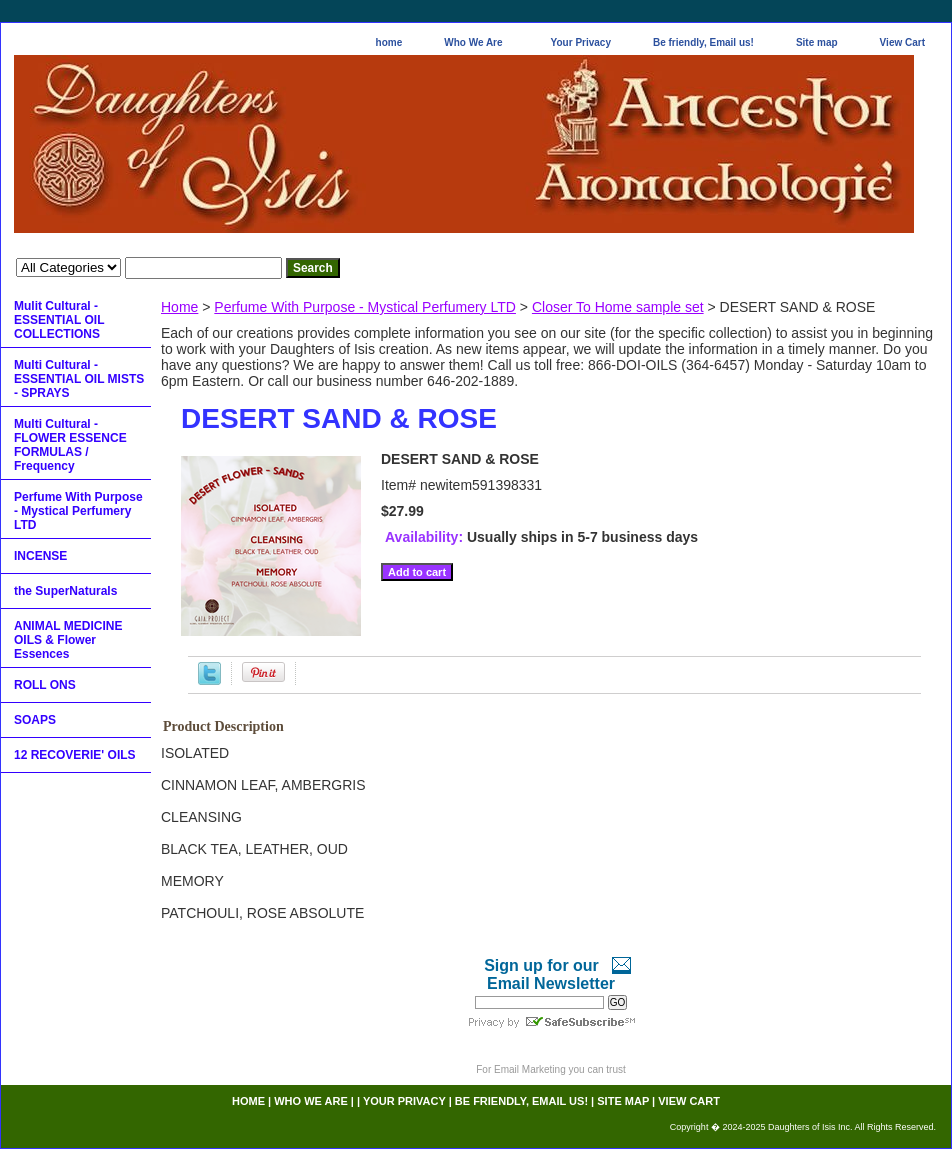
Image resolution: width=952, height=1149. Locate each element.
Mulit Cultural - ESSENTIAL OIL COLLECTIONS (59, 320)
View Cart (902, 42)
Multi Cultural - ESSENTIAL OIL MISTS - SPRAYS (79, 379)
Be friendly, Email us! (703, 42)
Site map (817, 42)
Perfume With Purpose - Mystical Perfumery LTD (365, 307)
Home (179, 307)
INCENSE (40, 556)
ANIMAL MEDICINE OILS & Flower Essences (68, 640)
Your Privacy (581, 42)
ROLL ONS (45, 685)
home (389, 42)
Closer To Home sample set (618, 307)
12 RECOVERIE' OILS (75, 755)
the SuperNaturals (65, 591)
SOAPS (35, 720)
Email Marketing (530, 1069)
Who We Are (473, 42)
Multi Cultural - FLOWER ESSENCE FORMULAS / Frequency (70, 445)
